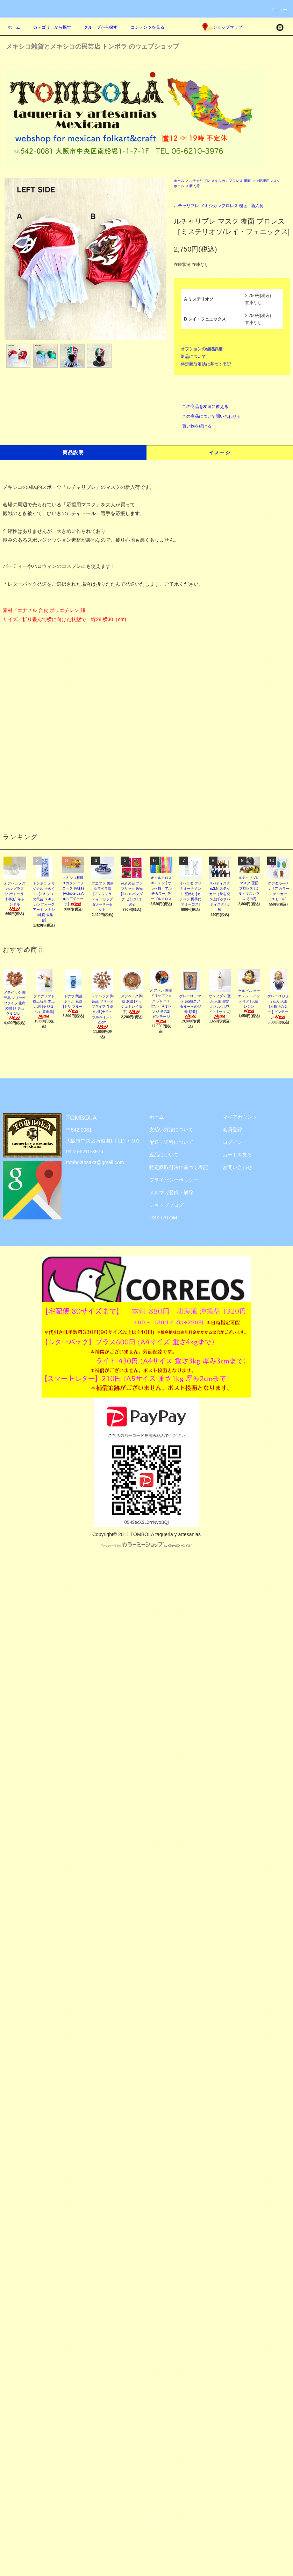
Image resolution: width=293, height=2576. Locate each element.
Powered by (146, 1546)
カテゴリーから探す (48, 27)
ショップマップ (222, 27)
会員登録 (232, 1129)
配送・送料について (171, 1142)
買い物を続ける (193, 426)
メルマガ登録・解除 (171, 1192)
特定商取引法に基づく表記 (206, 364)
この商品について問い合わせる (207, 416)
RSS (154, 1217)
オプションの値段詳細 (202, 348)
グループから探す (96, 27)
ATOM (170, 1217)
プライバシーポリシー (173, 1180)
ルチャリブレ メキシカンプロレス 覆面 (220, 181)
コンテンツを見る (143, 27)
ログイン (232, 1142)
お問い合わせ (237, 1167)
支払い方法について (171, 1129)
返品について (193, 356)
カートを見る (237, 1154)
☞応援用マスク (268, 181)
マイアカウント (240, 1117)
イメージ (220, 452)
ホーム (14, 27)
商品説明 (73, 452)
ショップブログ (166, 1205)
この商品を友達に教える (201, 406)
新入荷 (194, 186)
